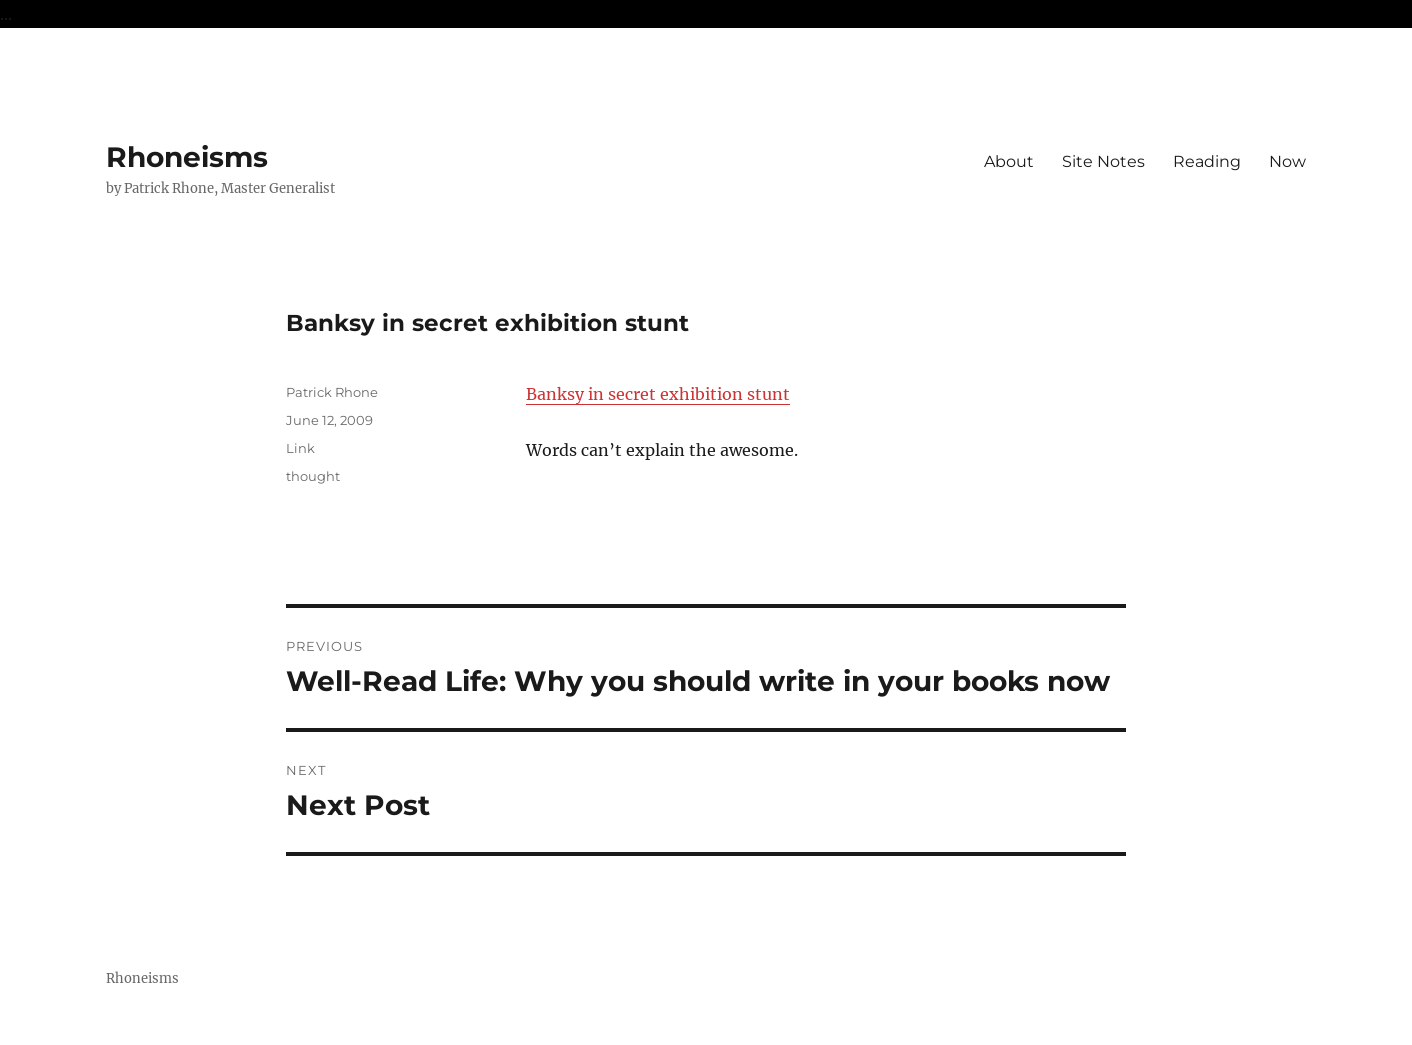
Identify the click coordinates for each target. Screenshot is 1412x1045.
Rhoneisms (187, 157)
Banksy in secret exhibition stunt (658, 394)
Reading (1207, 161)
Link (300, 448)
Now (1287, 161)
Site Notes (1103, 161)
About (1009, 161)
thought (313, 476)
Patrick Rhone (332, 392)
